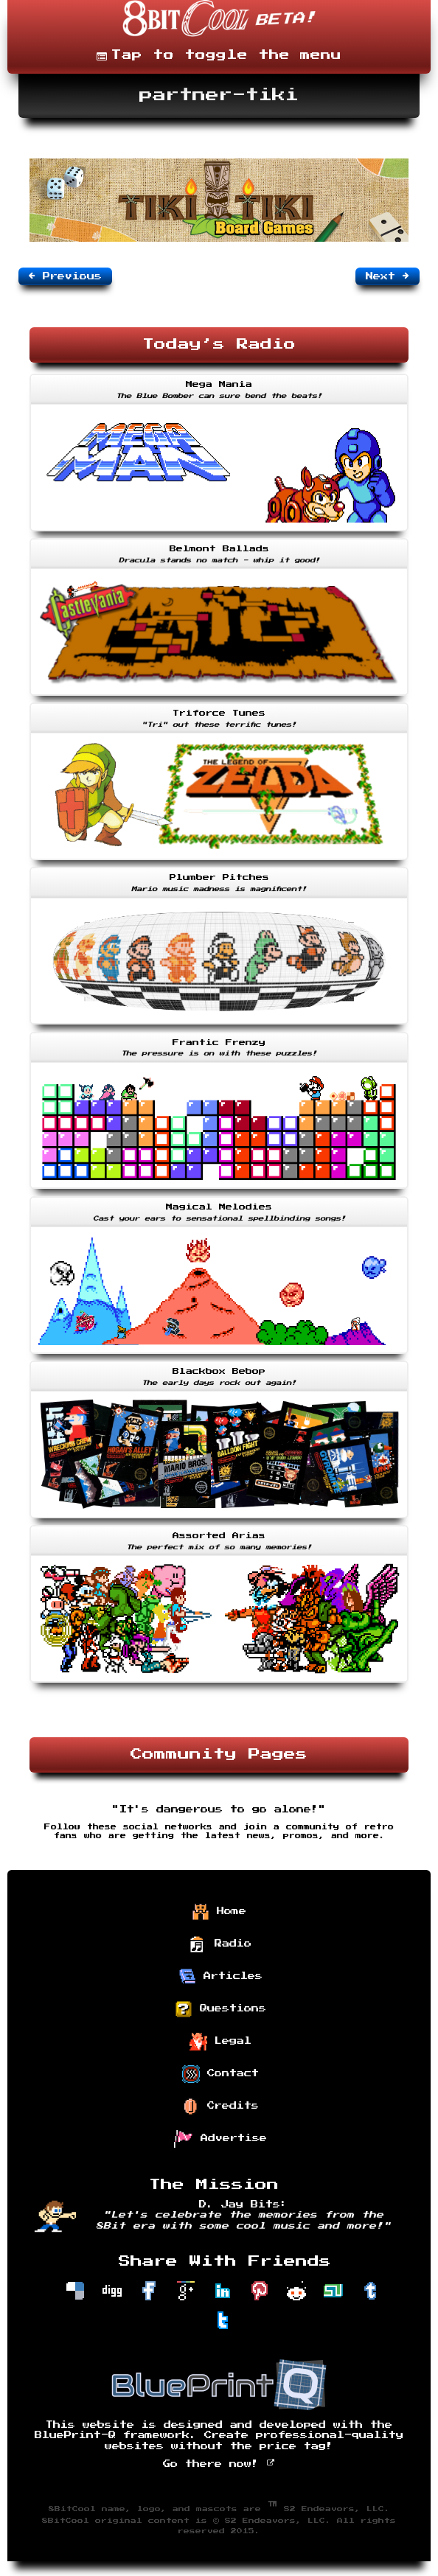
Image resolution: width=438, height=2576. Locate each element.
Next (387, 275)
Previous (65, 275)
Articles (220, 1977)
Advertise (220, 2139)
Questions (220, 2009)
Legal (220, 2041)
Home (219, 1912)
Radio (220, 1944)
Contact (220, 2074)
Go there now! (219, 2464)
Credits (220, 2106)
